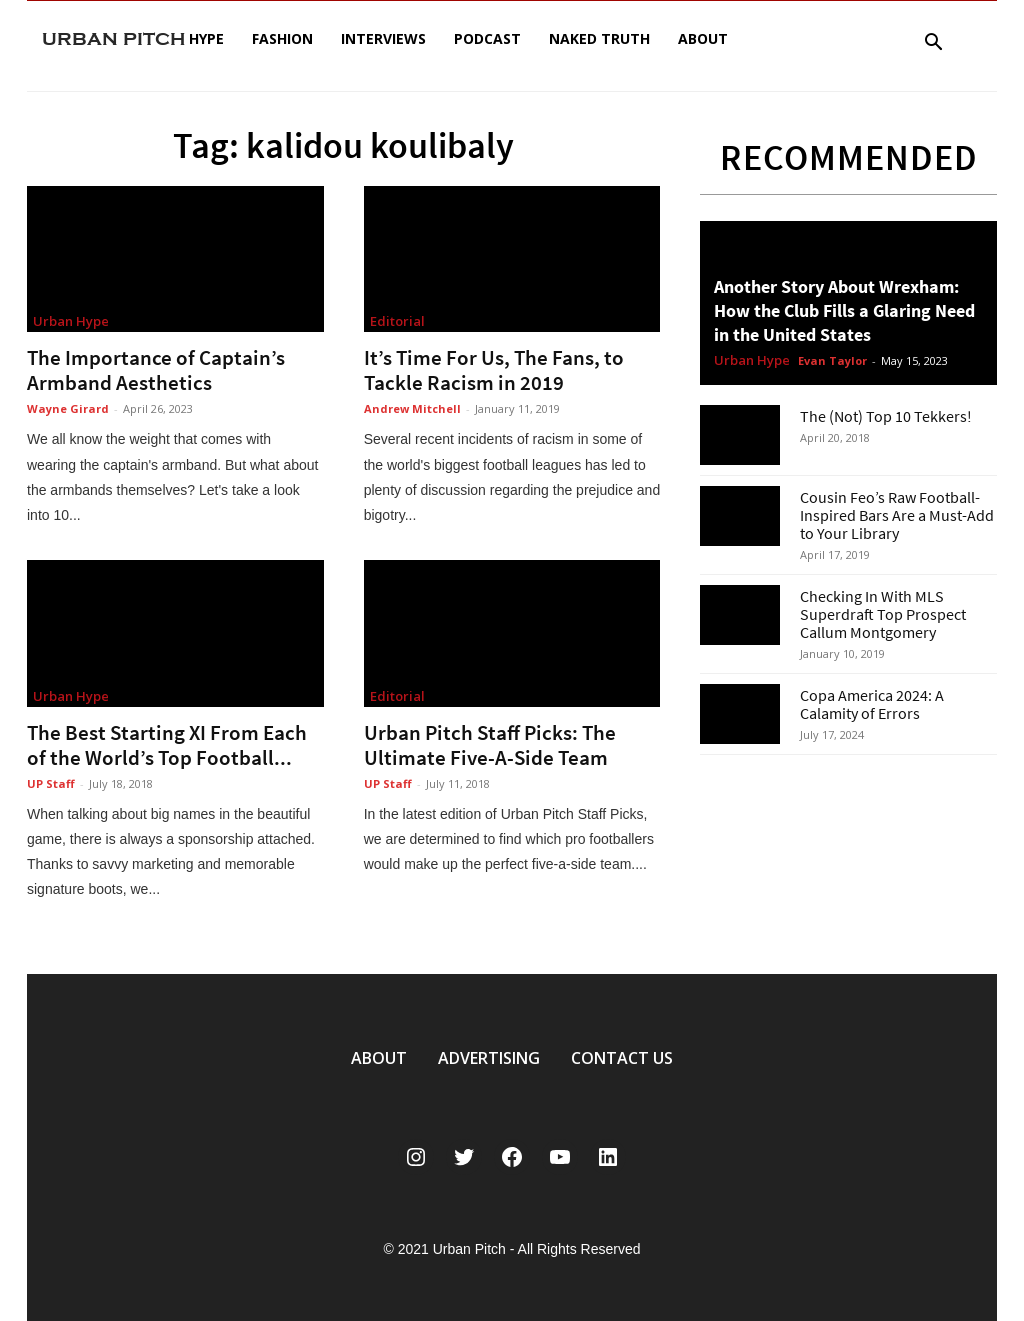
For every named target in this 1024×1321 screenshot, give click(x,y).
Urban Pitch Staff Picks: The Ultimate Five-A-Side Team (490, 745)
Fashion (282, 38)
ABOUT (379, 1058)
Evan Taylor (832, 360)
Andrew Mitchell (412, 408)
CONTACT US (622, 1058)
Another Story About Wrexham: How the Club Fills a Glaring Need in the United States (844, 310)
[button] (933, 44)
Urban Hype (71, 321)
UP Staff (51, 783)
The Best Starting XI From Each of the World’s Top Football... (167, 745)
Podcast (487, 38)
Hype (206, 38)
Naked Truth (599, 38)
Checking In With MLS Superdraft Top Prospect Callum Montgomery (883, 614)
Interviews (383, 38)
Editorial (397, 321)
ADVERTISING (489, 1058)
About (703, 38)
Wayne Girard (68, 408)
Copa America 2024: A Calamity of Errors (872, 704)
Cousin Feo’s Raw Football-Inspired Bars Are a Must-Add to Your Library (897, 515)
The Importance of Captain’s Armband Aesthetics (156, 370)
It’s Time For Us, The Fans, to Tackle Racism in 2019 (494, 370)
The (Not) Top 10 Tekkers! (886, 416)
